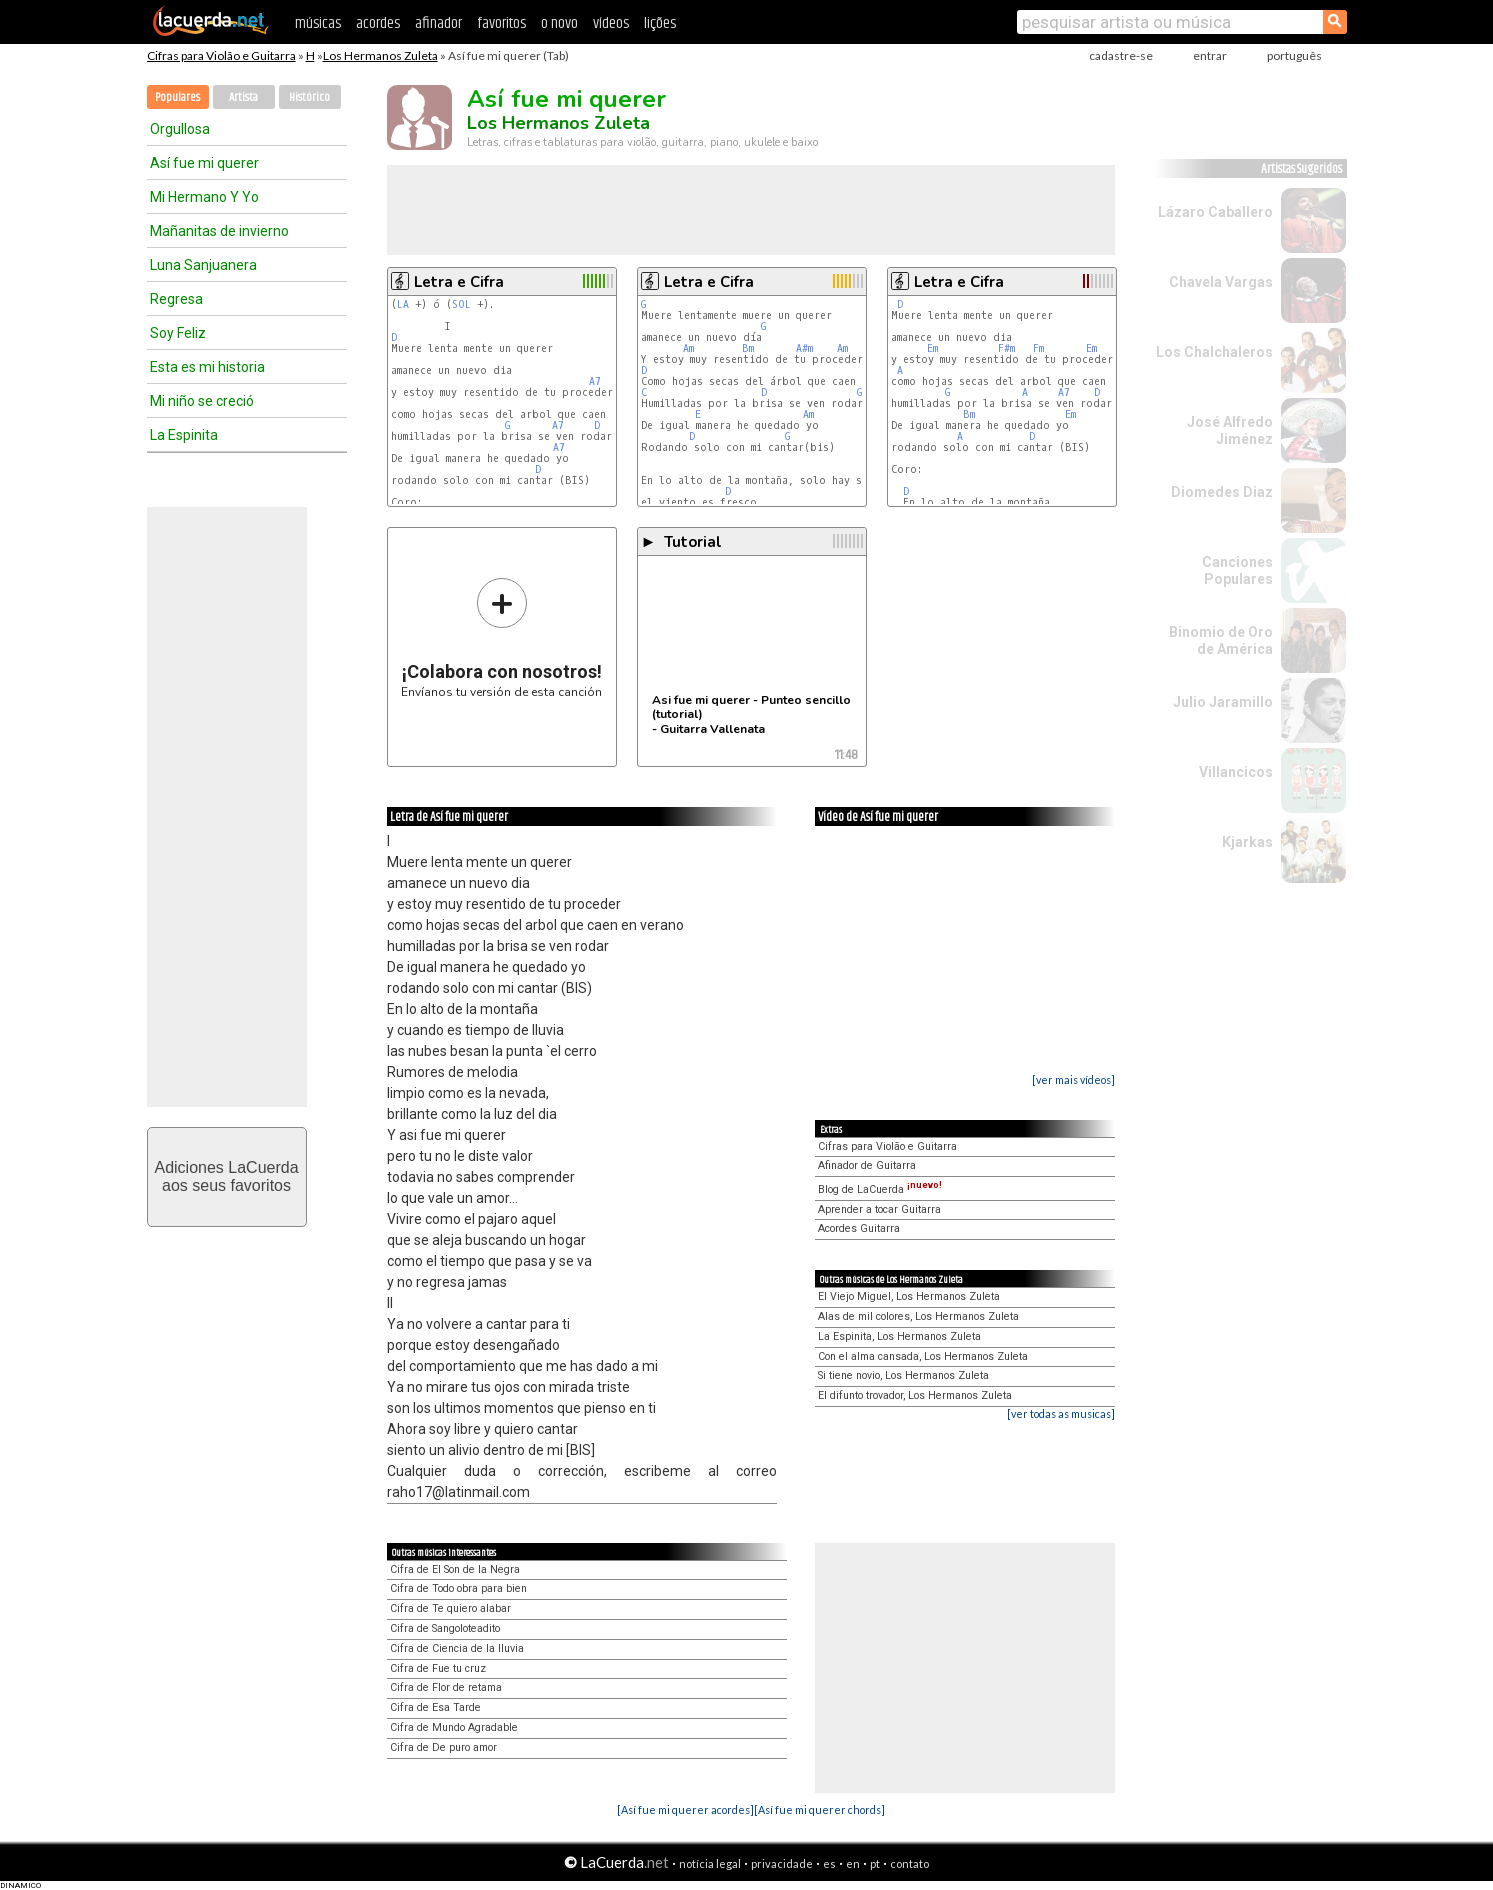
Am (688, 348)
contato (909, 1863)
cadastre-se (1121, 55)
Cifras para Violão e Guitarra (221, 55)
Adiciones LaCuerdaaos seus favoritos (226, 1176)
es (829, 1863)
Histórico (309, 97)
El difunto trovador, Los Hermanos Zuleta (915, 1395)
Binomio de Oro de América (1221, 640)
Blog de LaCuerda (880, 1189)
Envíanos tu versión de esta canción (501, 637)
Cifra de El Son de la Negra (455, 1569)
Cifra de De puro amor (443, 1747)
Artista (243, 97)
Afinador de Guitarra (867, 1165)
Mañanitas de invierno (219, 231)
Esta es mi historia (207, 367)
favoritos (501, 23)
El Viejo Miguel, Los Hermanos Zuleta (909, 1296)
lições (660, 23)
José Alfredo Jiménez (1230, 430)
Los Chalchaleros (1214, 352)
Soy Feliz (178, 333)
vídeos (611, 23)
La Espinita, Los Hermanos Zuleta (899, 1336)
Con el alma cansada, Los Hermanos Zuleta (923, 1356)
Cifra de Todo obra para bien (458, 1588)
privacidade (782, 1863)
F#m (1006, 348)
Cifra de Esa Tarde (435, 1707)
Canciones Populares (1237, 570)
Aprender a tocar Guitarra (879, 1209)
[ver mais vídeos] (1073, 1079)
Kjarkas (1247, 842)
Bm (748, 348)
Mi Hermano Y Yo (204, 197)
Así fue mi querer (204, 163)
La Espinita (184, 435)
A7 (595, 381)
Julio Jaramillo (1223, 702)
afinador (438, 23)
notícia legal (710, 1863)
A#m (804, 348)
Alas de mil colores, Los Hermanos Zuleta (918, 1316)
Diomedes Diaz (1222, 492)
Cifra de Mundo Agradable (454, 1727)
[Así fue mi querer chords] (819, 1809)
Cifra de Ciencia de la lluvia (457, 1648)
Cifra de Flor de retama (446, 1687)
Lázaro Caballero (1215, 212)
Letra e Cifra (459, 282)
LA (403, 304)
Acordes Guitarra (859, 1228)
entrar (1210, 55)
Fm (1038, 348)
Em (932, 348)
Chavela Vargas (1221, 282)
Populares (177, 97)
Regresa (176, 299)
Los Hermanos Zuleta (380, 55)
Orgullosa (180, 129)
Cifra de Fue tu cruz (438, 1668)
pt (875, 1863)
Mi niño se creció (202, 401)
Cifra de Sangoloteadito (445, 1628)
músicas (318, 23)
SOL (461, 304)
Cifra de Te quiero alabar (450, 1608)
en (853, 1863)
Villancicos (1236, 772)
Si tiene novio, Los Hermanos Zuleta (903, 1375)
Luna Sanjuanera (203, 265)
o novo (559, 23)
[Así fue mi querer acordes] (685, 1809)
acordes (378, 23)
